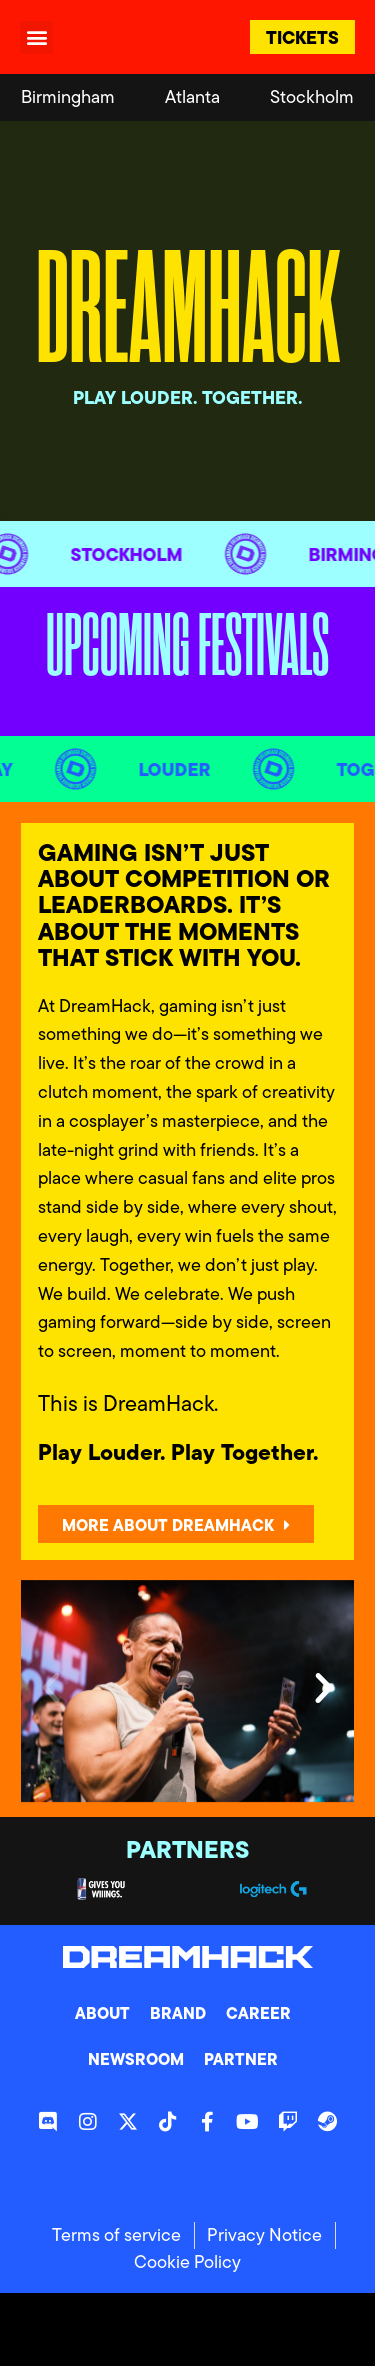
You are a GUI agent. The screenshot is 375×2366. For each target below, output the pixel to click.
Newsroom (136, 2059)
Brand (178, 2013)
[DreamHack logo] (148, 36)
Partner (241, 2059)
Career (258, 2013)
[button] (36, 37)
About (102, 2013)
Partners (187, 1849)
